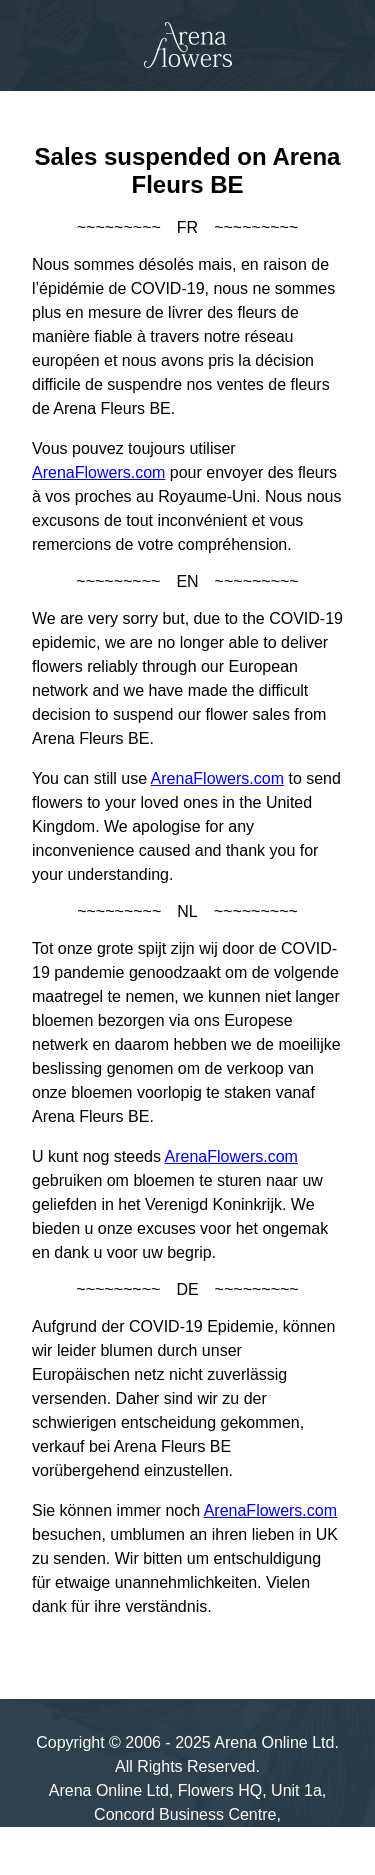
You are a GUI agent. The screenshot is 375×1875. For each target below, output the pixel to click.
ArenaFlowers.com (98, 472)
